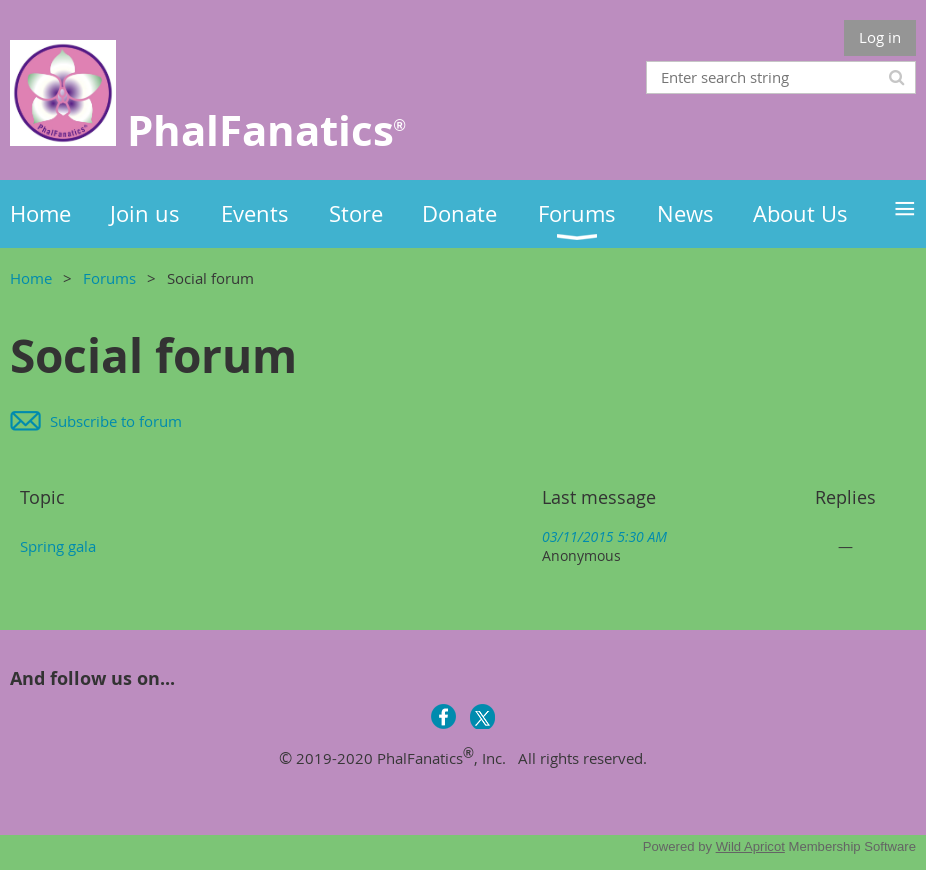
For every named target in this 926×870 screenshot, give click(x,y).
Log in (880, 37)
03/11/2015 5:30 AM (604, 536)
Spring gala (58, 546)
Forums (109, 278)
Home (31, 278)
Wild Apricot (750, 846)
